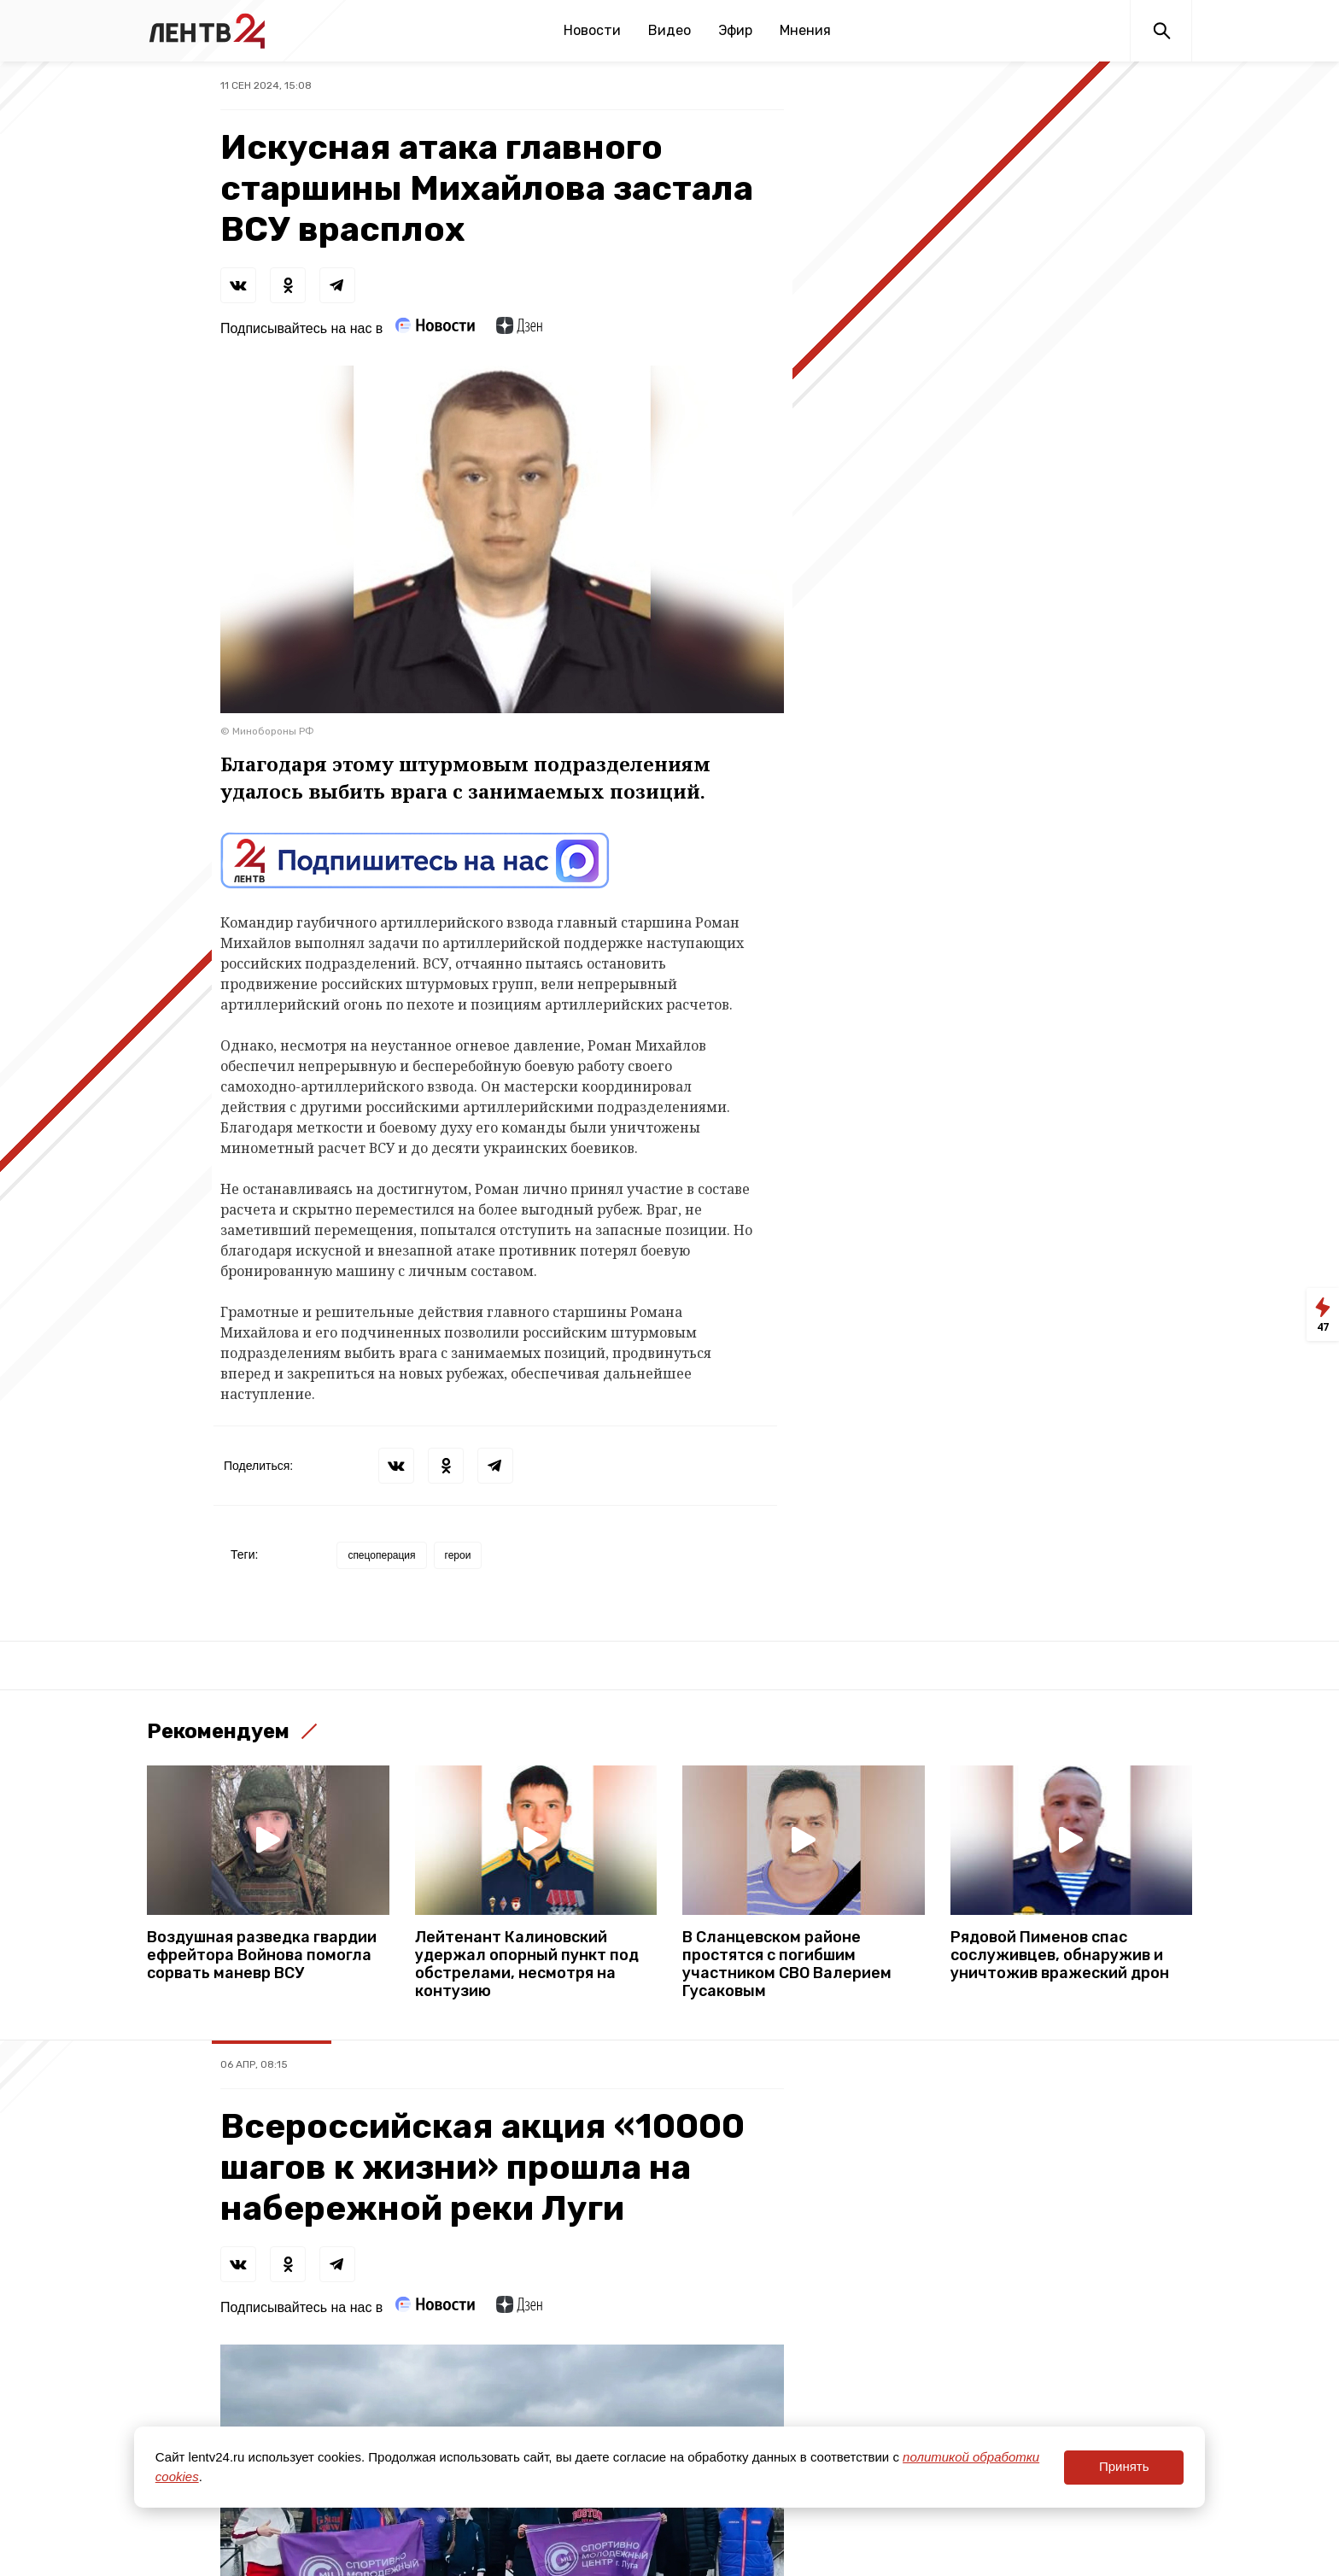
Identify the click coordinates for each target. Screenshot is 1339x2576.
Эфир (735, 30)
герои (458, 1555)
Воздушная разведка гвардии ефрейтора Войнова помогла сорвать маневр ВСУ (262, 1955)
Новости (592, 30)
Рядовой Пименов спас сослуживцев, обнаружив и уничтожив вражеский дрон (1059, 1955)
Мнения (805, 30)
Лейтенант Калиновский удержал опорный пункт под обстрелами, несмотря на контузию (527, 1964)
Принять (1124, 2466)
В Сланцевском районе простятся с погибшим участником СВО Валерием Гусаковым (787, 1964)
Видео (669, 30)
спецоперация (381, 1555)
